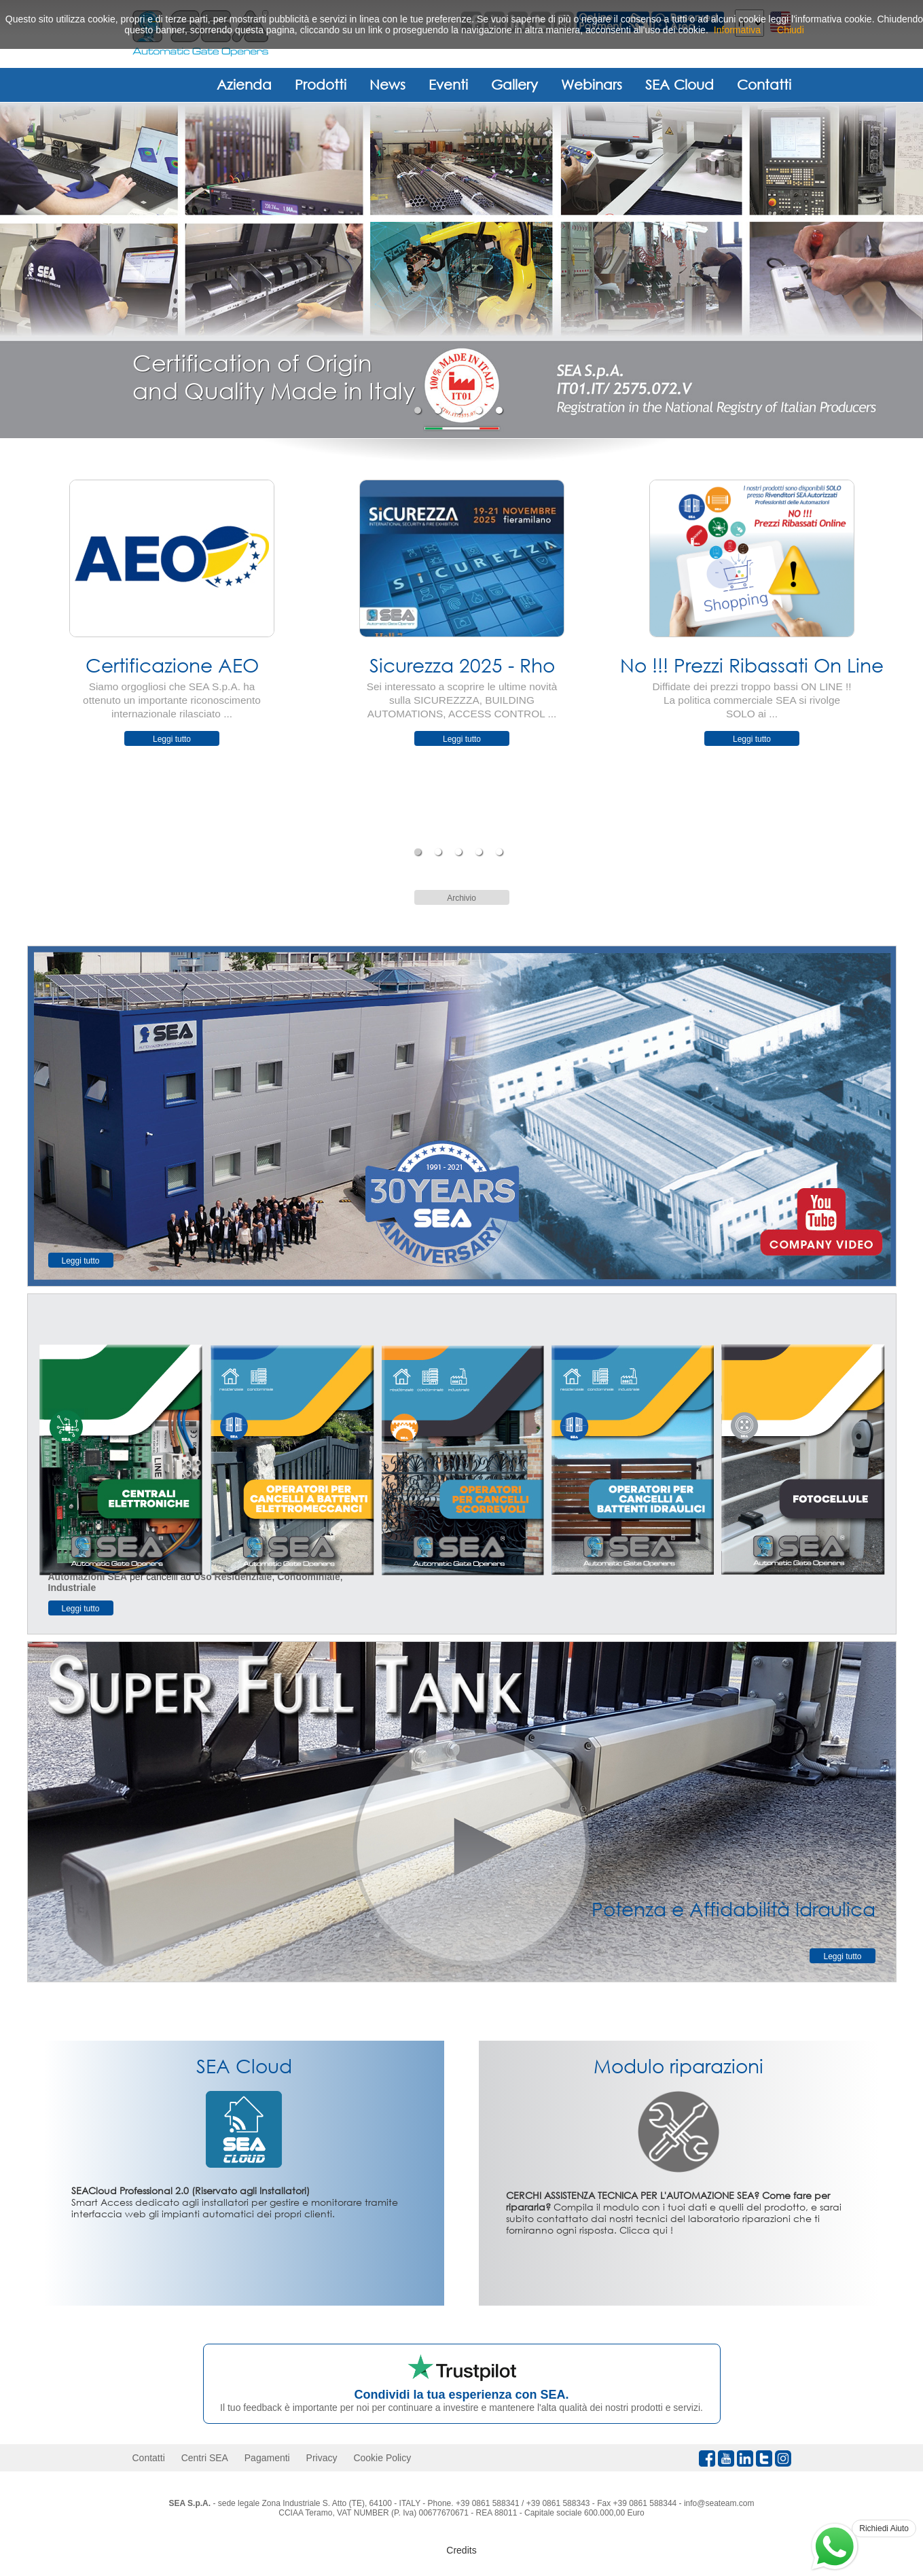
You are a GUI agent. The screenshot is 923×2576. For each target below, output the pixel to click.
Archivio (461, 898)
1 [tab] (419, 410)
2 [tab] (439, 410)
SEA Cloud (679, 84)
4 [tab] (480, 410)
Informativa (737, 29)
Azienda (244, 84)
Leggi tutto (172, 739)
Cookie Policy (382, 2457)
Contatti (764, 84)
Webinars (591, 84)
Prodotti (320, 84)
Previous (17, 654)
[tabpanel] (461, 270)
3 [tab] (460, 410)
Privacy (322, 2457)
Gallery (514, 84)
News (387, 84)
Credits (461, 2550)
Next (906, 654)
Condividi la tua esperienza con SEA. (461, 2394)
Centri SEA (204, 2457)
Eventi (448, 84)
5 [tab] (501, 410)
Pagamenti (267, 2457)
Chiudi (790, 29)
